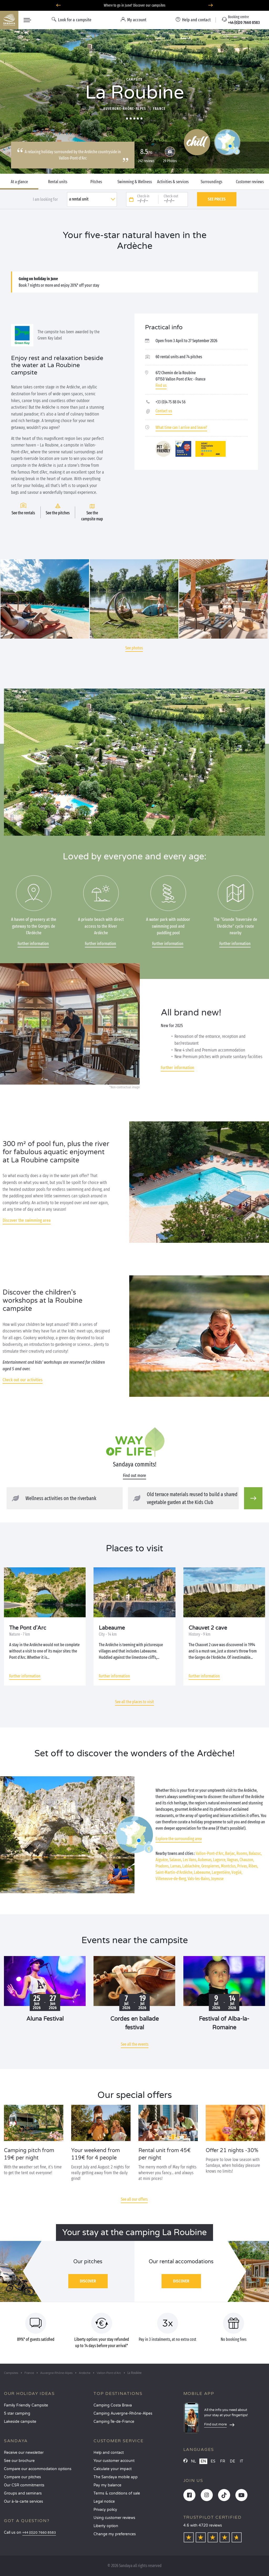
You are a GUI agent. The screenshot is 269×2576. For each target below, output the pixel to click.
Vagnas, (233, 1859)
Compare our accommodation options (37, 2469)
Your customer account (114, 2461)
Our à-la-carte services (23, 2501)
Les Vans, (190, 1859)
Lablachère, (191, 1866)
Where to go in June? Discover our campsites (134, 5)
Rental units (57, 181)
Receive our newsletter (24, 2452)
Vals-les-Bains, (199, 1878)
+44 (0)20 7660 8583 (39, 2533)
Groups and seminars (23, 2493)
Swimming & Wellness (134, 181)
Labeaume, (202, 1872)
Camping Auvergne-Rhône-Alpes (123, 2413)
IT (241, 2461)
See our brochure (19, 2461)
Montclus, (228, 1866)
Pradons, (162, 1866)
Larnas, (176, 1866)
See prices (217, 199)
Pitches (96, 181)
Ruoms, (242, 1853)
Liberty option (106, 2526)
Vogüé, (236, 1872)
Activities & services (173, 181)
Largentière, (221, 1872)
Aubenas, (205, 1859)
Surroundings (211, 181)
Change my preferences (115, 2534)
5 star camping (17, 2413)
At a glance (19, 181)
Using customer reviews (114, 2518)
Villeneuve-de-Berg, (171, 1878)
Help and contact (109, 2452)
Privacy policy (105, 2509)
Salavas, (175, 1859)
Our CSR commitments (24, 2485)
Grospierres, (210, 1866)
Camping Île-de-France (114, 2421)
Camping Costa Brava (113, 2405)
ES (213, 2461)
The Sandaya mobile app (116, 2477)
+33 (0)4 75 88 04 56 (170, 401)
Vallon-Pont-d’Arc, (210, 1853)
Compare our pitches (22, 2477)
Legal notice (104, 2501)
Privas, (242, 1866)
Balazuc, (255, 1853)
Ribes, (253, 1866)
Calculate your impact (113, 2469)
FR (222, 2461)
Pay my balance (107, 2485)
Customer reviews (250, 181)
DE (232, 2461)
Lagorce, (219, 1859)
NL (193, 2461)
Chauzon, (247, 1859)
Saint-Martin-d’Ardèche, (174, 1872)
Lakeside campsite (20, 2421)
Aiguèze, (162, 1859)
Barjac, (230, 1853)
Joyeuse (217, 1878)
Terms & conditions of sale (117, 2493)
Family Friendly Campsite (26, 2405)
